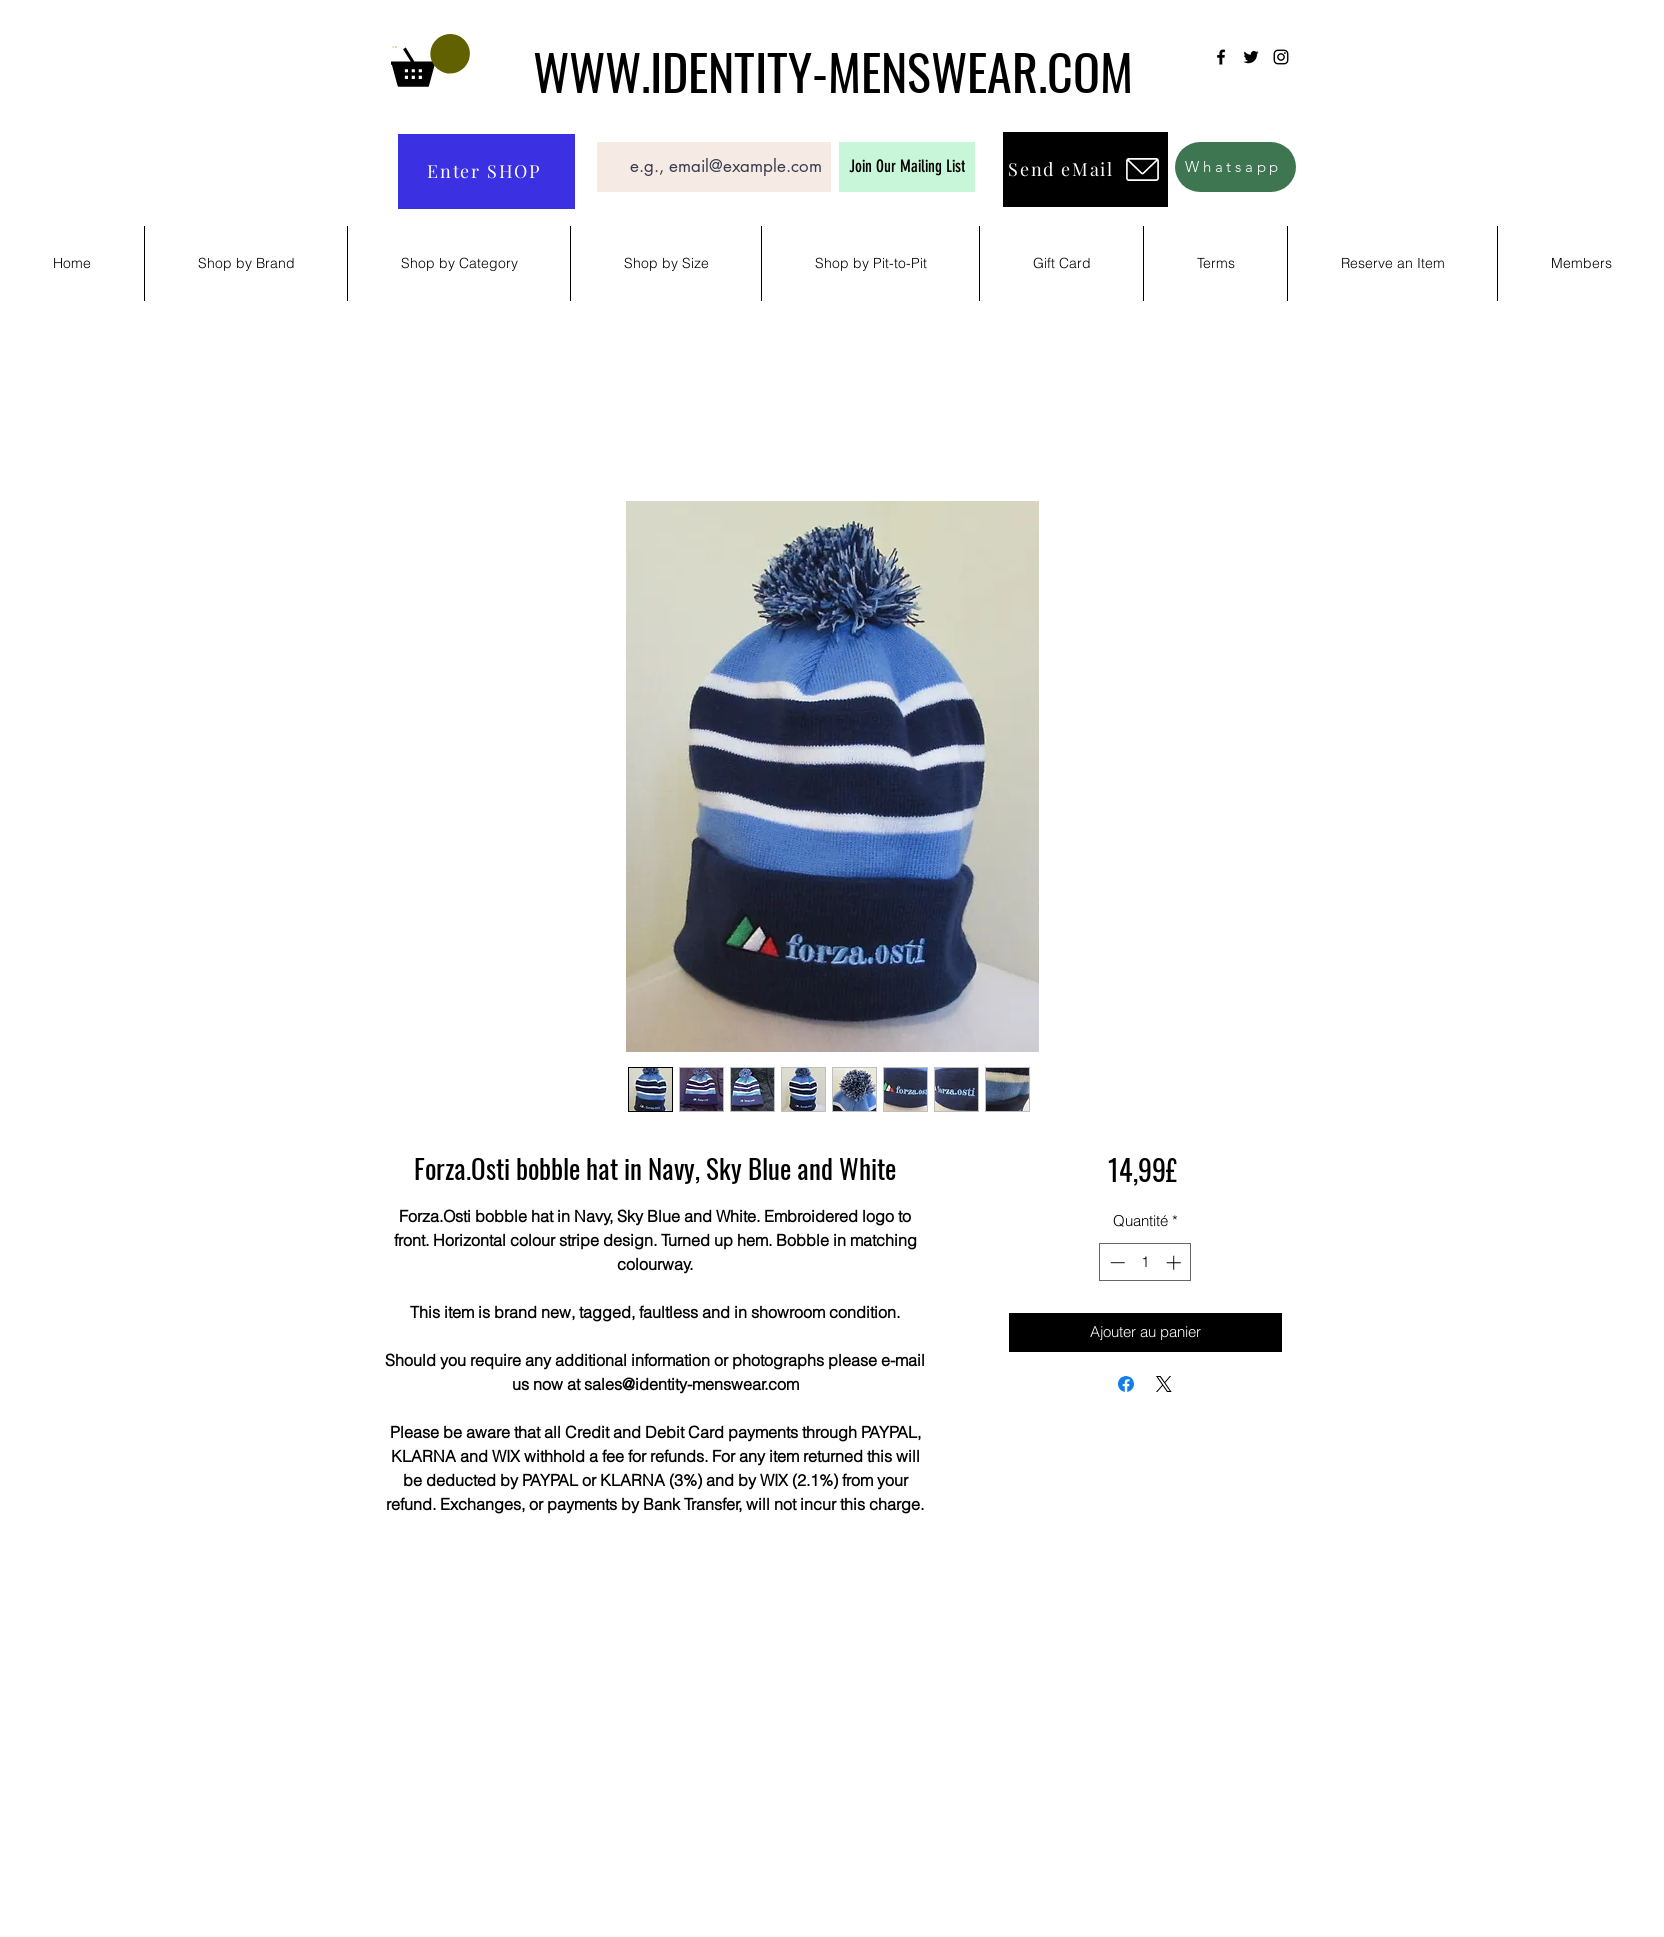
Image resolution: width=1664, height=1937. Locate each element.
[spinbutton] (1145, 1262)
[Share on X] (1164, 1384)
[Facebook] (1221, 57)
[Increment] (1175, 1262)
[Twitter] (1251, 57)
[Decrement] (1115, 1262)
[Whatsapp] (1235, 167)
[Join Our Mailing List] (907, 167)
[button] (430, 60)
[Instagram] (1281, 57)
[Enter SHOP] (486, 171)
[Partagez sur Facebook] (1126, 1384)
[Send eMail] (1085, 169)
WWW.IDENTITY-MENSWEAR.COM (833, 70)
